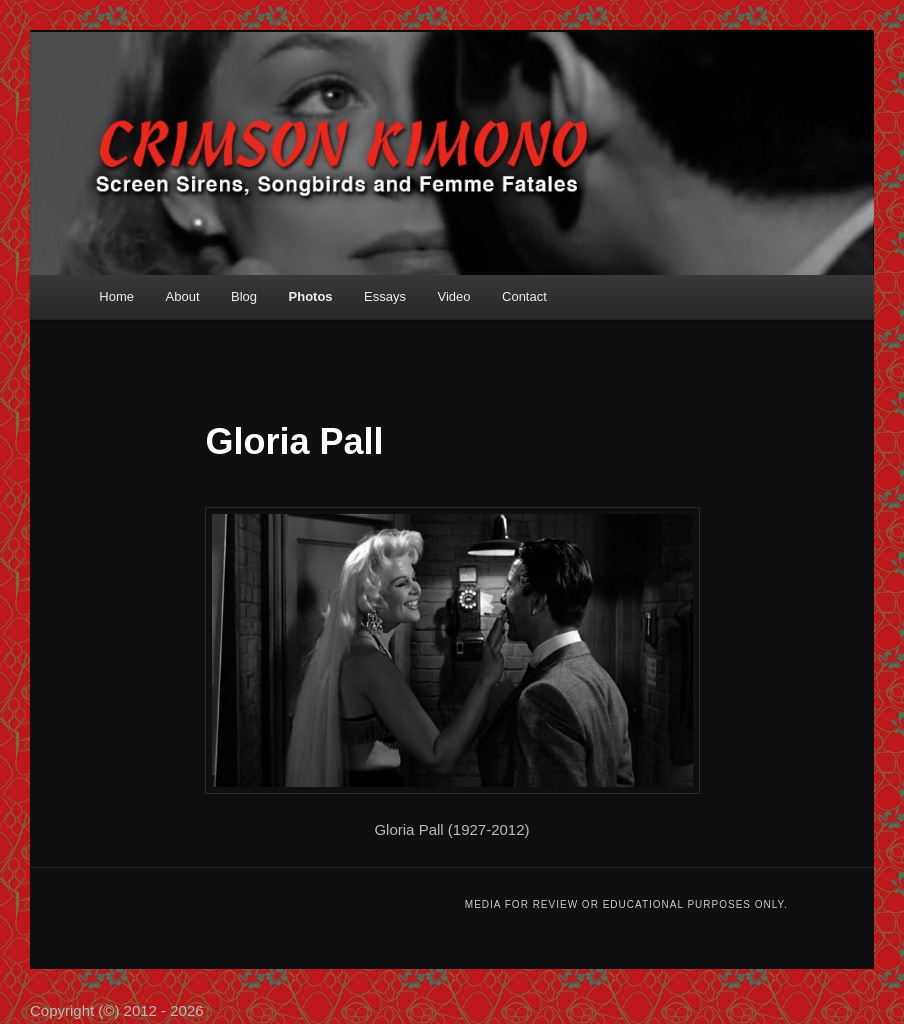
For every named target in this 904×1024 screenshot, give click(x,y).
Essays (385, 296)
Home (116, 296)
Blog (244, 296)
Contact (524, 296)
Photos (311, 296)
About (183, 296)
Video (454, 296)
